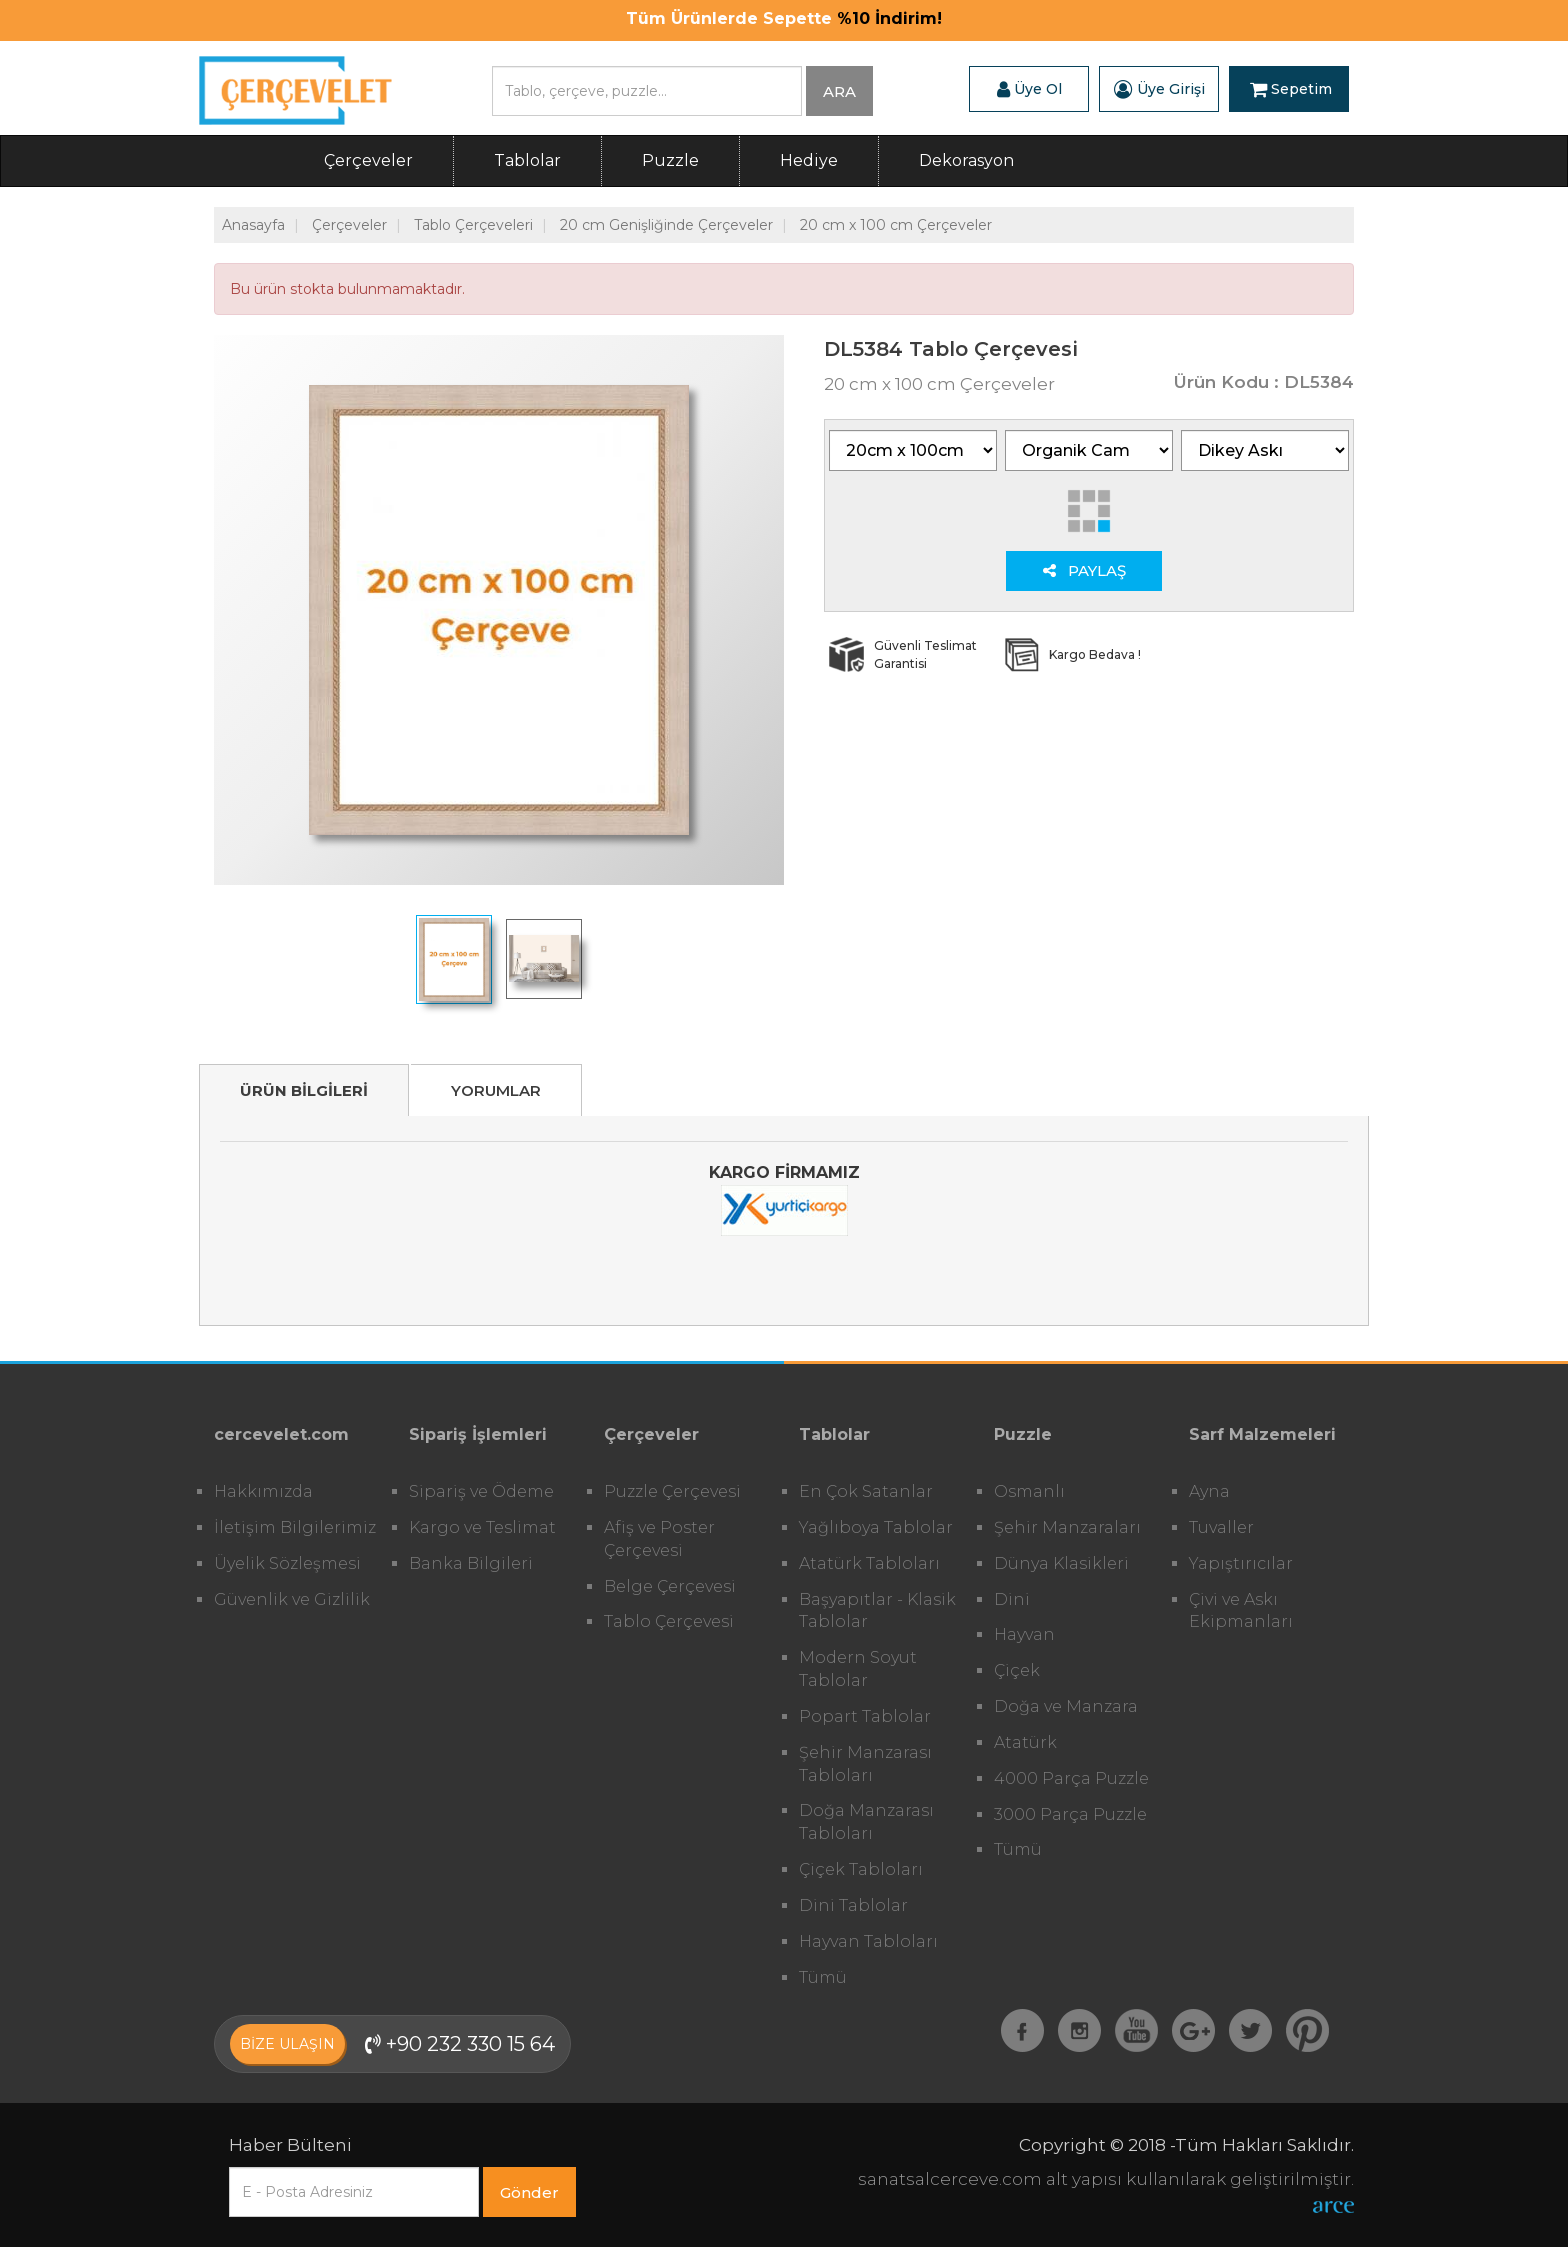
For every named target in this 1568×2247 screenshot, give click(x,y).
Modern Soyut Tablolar (858, 1669)
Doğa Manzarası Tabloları (866, 1822)
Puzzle (670, 160)
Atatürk (1025, 1742)
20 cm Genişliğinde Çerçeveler (666, 225)
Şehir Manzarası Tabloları (865, 1764)
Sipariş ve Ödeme (481, 1491)
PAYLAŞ (1084, 570)
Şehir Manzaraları (1067, 1527)
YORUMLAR (496, 1090)
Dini (1012, 1599)
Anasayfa (253, 225)
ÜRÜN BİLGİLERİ (304, 1090)
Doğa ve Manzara (1066, 1706)
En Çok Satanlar (866, 1491)
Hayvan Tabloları (868, 1941)
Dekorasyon (966, 160)
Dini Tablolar (853, 1905)
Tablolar (527, 160)
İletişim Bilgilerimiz (295, 1527)
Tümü (823, 1977)
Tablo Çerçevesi (669, 1621)
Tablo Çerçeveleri (473, 225)
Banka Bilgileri (471, 1563)
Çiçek (1017, 1670)
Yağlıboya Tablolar (876, 1527)
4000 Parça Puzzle (1071, 1778)
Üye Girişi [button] (1159, 89)
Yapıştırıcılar (1241, 1563)
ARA (839, 91)
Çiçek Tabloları (861, 1869)
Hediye (809, 160)
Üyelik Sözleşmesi (287, 1563)
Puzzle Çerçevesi (672, 1491)
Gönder (529, 2192)
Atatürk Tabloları (869, 1563)
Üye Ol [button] (1029, 89)
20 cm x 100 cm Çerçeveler (896, 225)
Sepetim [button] (1291, 89)
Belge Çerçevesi (670, 1586)
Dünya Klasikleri (1061, 1563)
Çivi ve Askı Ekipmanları (1241, 1611)
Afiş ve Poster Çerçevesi (659, 1539)
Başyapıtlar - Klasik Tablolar (877, 1611)
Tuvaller (1221, 1527)
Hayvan (1024, 1634)
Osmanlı (1029, 1491)
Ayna (1209, 1491)
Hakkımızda (263, 1491)
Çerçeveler (368, 160)
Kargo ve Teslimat (482, 1527)
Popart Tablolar (865, 1716)
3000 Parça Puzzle (1070, 1814)
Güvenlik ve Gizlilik (292, 1599)
